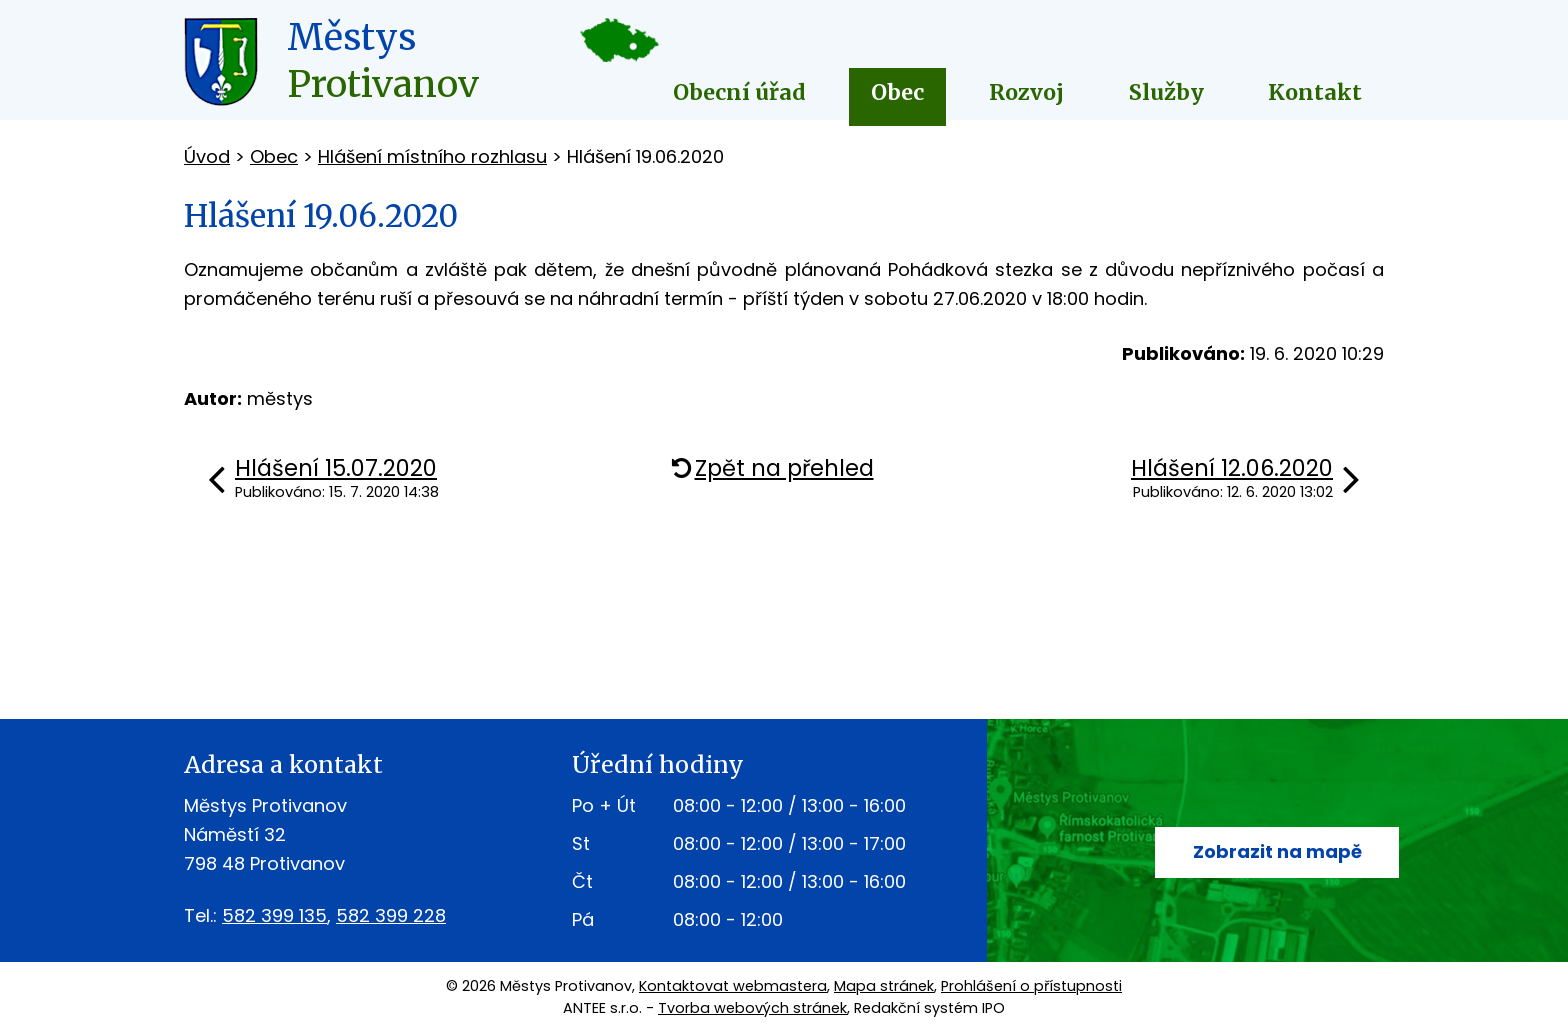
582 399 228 (391, 915)
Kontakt (1315, 92)
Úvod (207, 156)
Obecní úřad (739, 92)
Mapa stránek (884, 986)
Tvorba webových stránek (752, 1008)
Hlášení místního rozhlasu (432, 156)
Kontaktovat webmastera (733, 986)
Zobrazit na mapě (1277, 851)
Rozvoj (1026, 92)
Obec (897, 92)
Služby (1166, 92)
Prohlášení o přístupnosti (1031, 986)
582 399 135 (274, 915)
